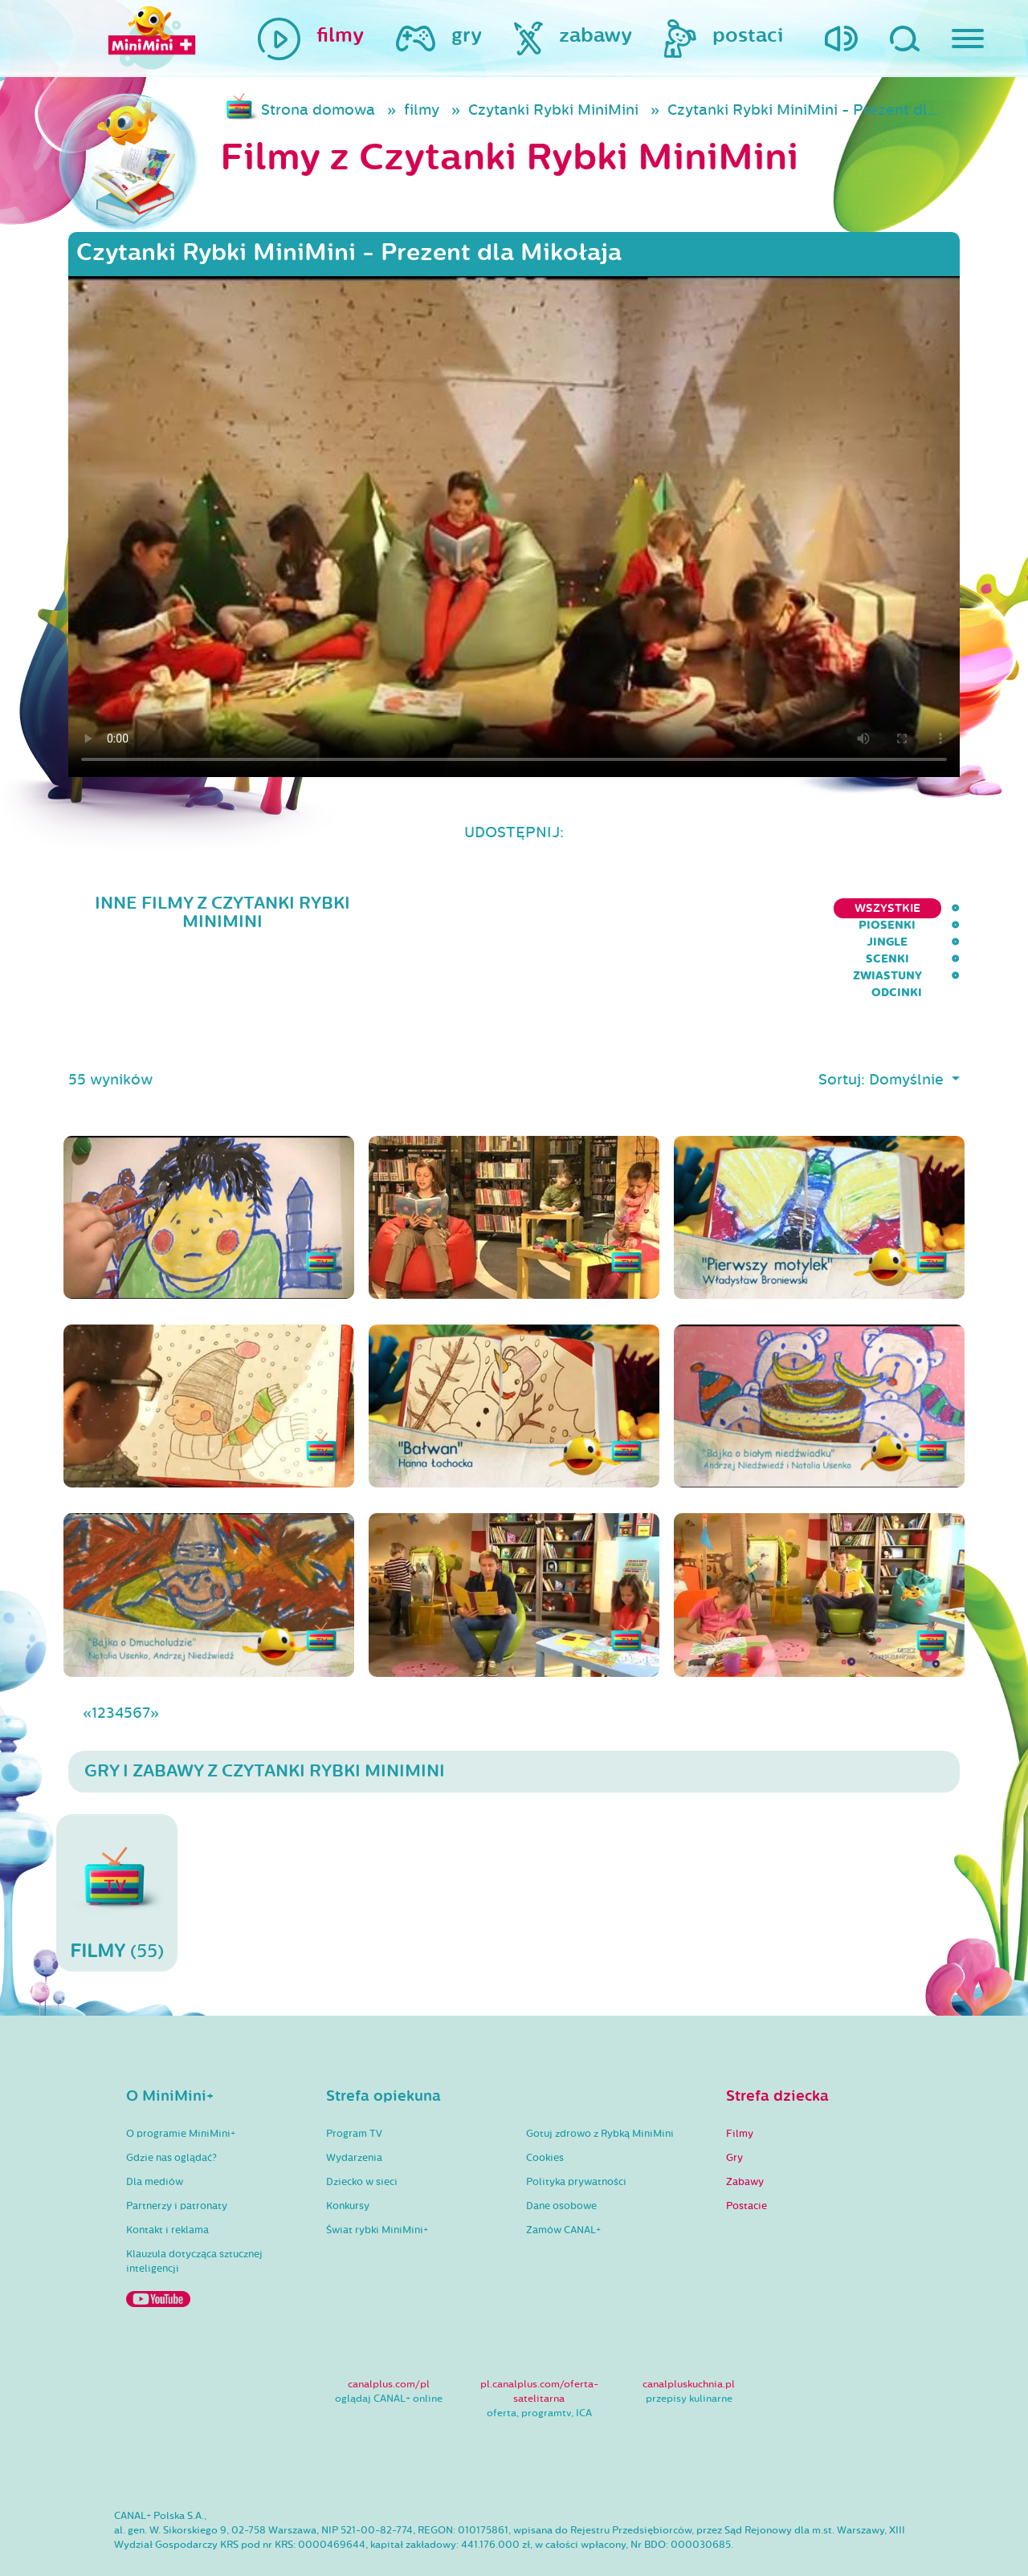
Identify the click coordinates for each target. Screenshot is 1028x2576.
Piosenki (618, 908)
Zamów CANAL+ (563, 2185)
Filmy (739, 2089)
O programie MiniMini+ (180, 2089)
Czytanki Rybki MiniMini (553, 110)
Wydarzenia (354, 2113)
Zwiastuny (847, 908)
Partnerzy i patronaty (176, 2161)
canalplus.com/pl (389, 2339)
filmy (421, 110)
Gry (734, 2113)
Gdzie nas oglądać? (171, 2113)
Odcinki (934, 908)
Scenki (763, 908)
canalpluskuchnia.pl (688, 2339)
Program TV (354, 2089)
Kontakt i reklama (167, 2185)
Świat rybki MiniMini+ (377, 2185)
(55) (117, 1848)
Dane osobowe (561, 2161)
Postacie (746, 2161)
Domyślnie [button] (908, 1035)
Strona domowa (318, 110)
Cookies (545, 2113)
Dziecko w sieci (362, 2137)
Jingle (694, 908)
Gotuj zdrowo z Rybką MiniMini (600, 2089)
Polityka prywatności (576, 2137)
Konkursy (347, 2161)
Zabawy (745, 2137)
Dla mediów (154, 2137)
